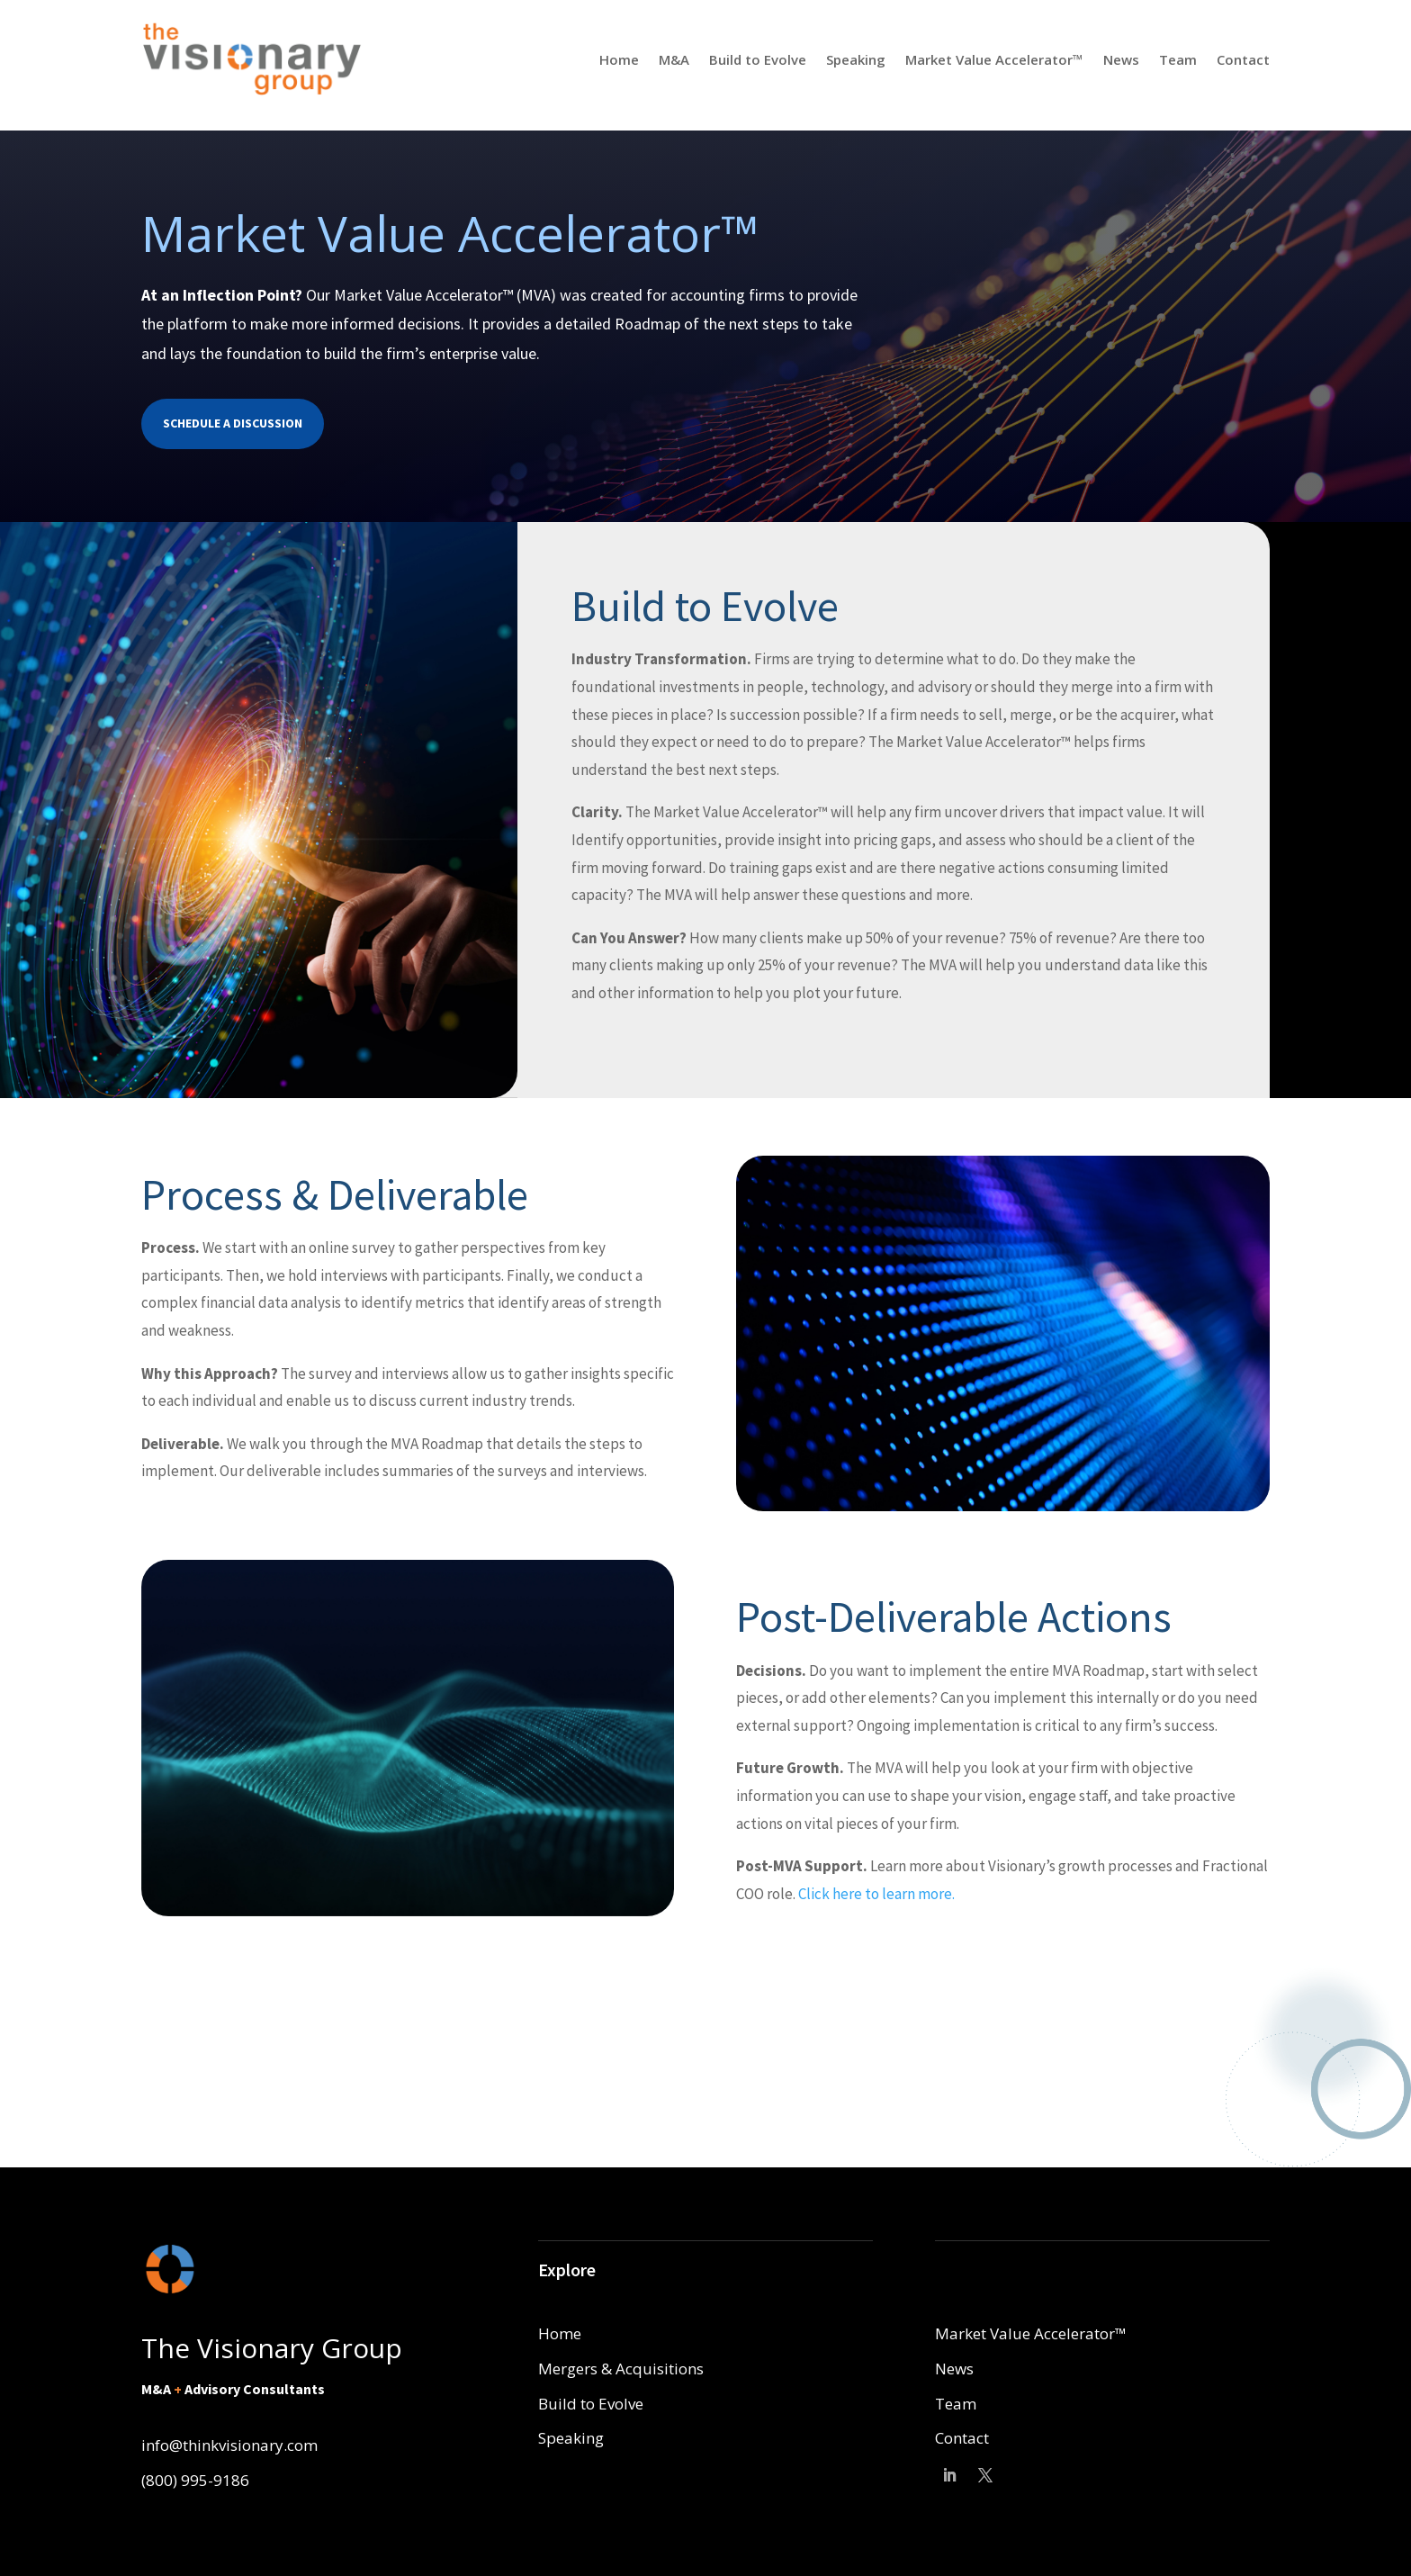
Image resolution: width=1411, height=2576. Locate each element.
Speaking (855, 59)
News (1121, 59)
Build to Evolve (757, 59)
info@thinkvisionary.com (229, 2445)
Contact (1243, 59)
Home (619, 59)
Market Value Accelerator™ (994, 59)
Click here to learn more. (876, 1894)
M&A (674, 59)
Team (1178, 59)
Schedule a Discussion (232, 423)
